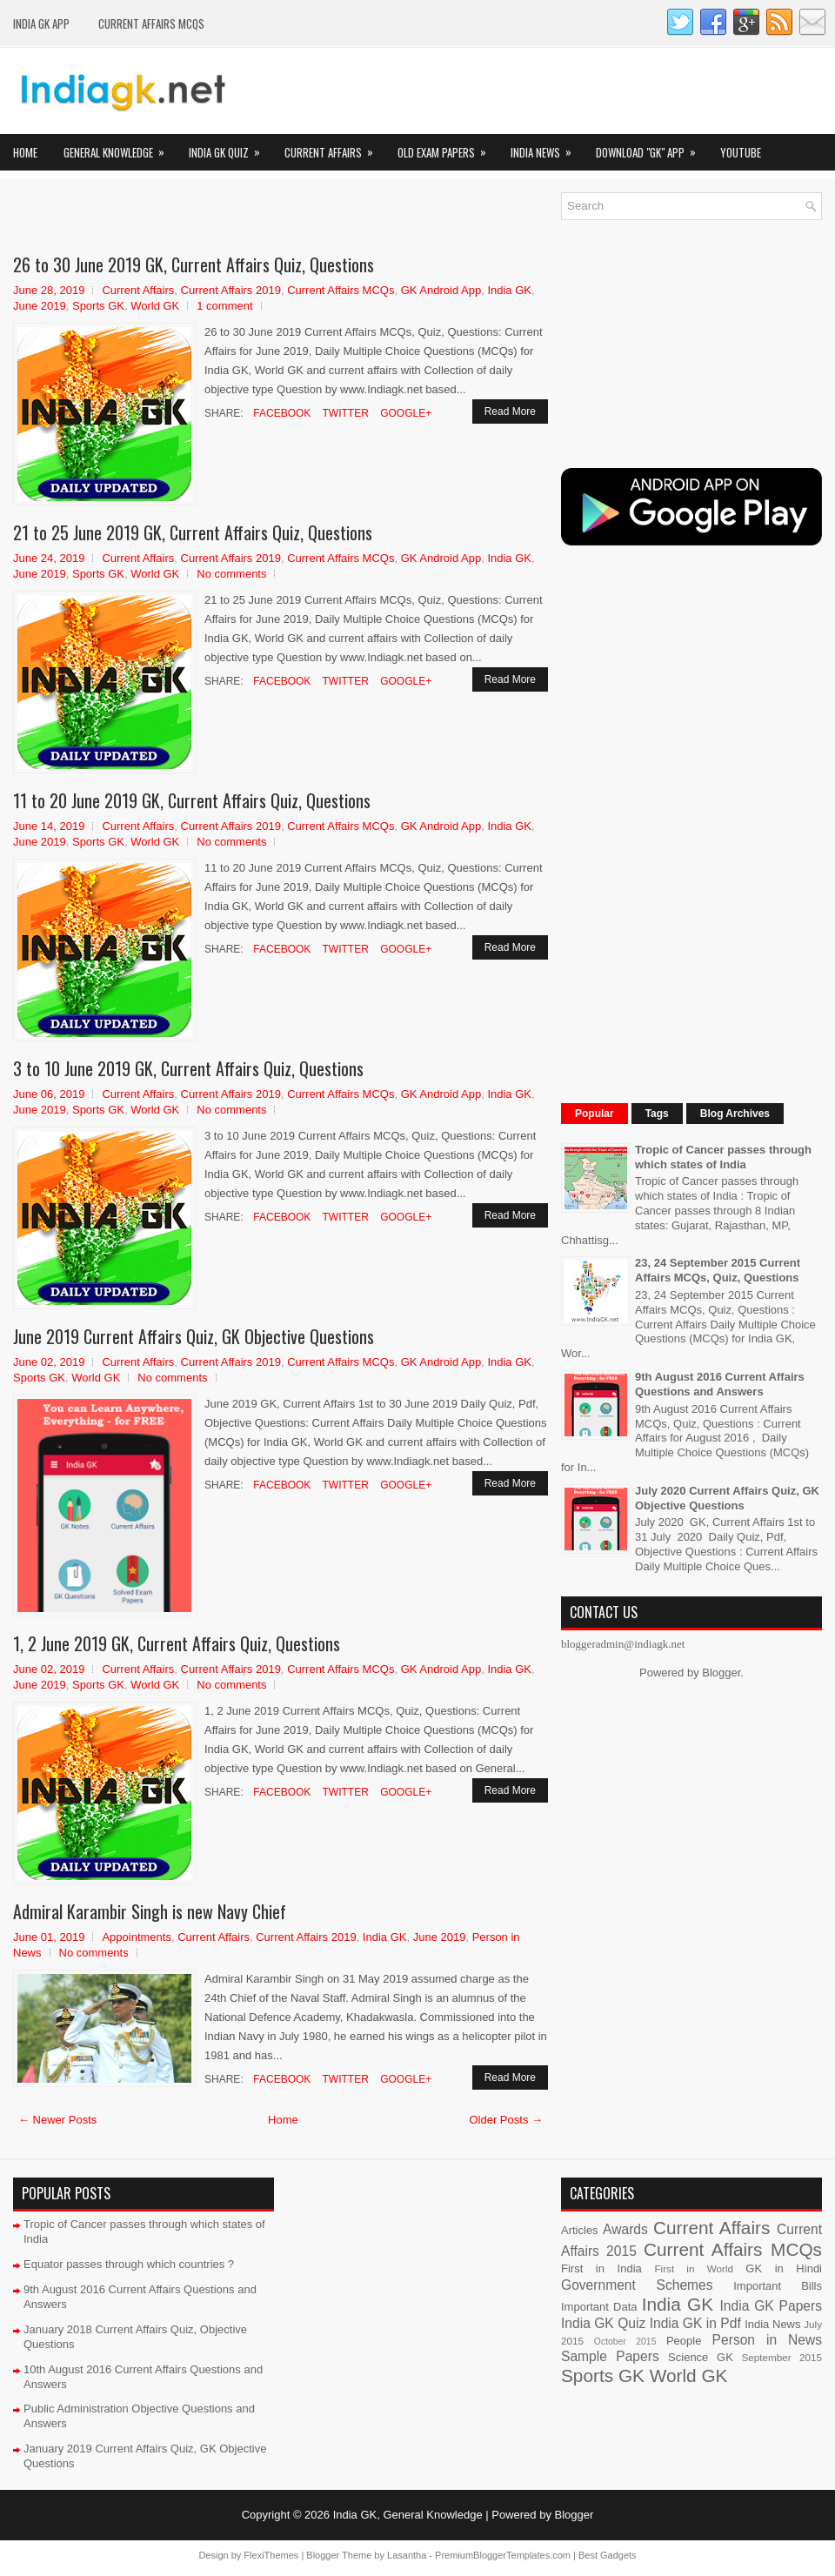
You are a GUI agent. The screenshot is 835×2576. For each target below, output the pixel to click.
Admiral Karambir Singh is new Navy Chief (149, 1911)
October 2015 (625, 2341)
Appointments (136, 1937)
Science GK (700, 2357)
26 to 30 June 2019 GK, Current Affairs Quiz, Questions (193, 264)
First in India (601, 2268)
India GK (509, 290)
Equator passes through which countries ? (128, 2264)
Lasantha (406, 2555)
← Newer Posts (57, 2119)
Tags (657, 1113)
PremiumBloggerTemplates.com (503, 2555)
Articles (579, 2230)
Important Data (599, 2306)
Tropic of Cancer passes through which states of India (723, 1157)
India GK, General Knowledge (408, 2514)
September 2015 (782, 2357)
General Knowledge (119, 147)
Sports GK (98, 305)
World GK (154, 305)
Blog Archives (735, 1113)
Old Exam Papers (447, 147)
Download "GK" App (651, 147)
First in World (693, 2268)
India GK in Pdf (695, 2323)
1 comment (224, 305)
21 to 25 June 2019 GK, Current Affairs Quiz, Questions (192, 532)
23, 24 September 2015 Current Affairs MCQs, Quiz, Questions (717, 1270)
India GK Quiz (230, 147)
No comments (231, 573)
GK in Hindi (783, 2268)
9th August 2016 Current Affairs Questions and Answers (720, 1384)
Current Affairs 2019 (231, 290)
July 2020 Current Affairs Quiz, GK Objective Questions (727, 1498)
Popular (594, 1113)
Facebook (280, 413)
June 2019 (39, 305)
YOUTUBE (740, 152)
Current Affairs (334, 147)
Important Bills (777, 2285)
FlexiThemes (271, 2555)
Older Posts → (506, 2119)
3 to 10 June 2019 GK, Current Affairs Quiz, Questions (188, 1068)
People (683, 2340)
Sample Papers (610, 2356)
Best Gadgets (607, 2555)
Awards (625, 2229)
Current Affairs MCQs (151, 23)
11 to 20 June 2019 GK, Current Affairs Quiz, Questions (192, 800)
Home (25, 152)
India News (547, 147)
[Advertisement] (216, 218)
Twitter (343, 413)
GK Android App (441, 290)
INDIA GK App (41, 23)
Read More (510, 411)
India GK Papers (770, 2305)
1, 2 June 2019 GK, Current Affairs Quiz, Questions (176, 1643)
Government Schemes (637, 2285)
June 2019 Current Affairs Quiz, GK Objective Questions (193, 1336)
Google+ (404, 413)
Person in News (767, 2339)
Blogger (721, 1672)
